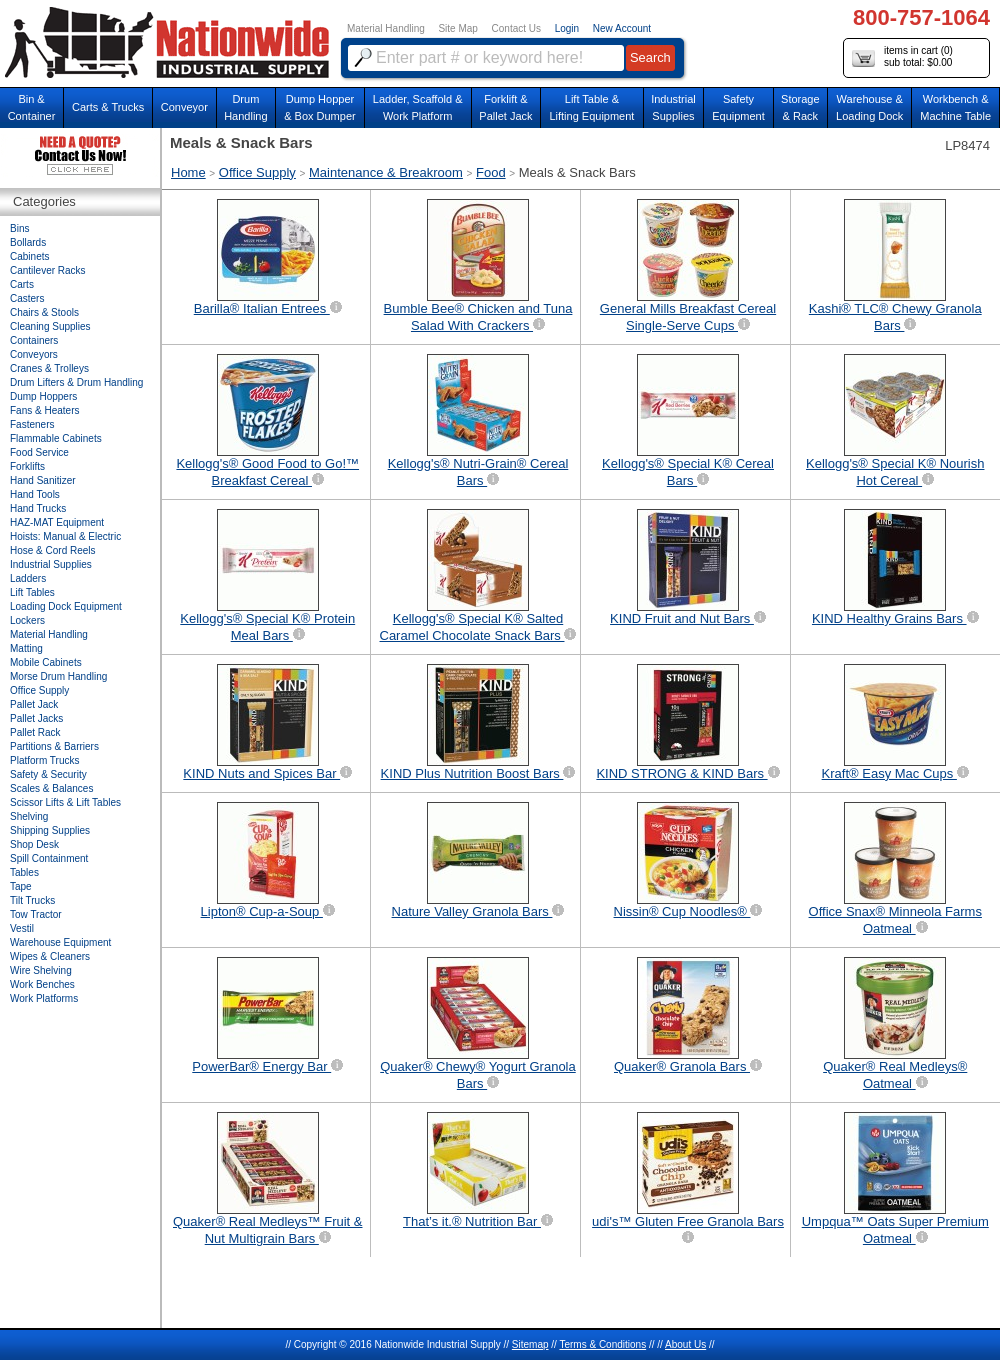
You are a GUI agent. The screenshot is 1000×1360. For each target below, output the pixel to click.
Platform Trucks (44, 760)
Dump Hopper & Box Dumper (320, 107)
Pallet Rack (35, 732)
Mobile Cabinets (46, 662)
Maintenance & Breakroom (386, 172)
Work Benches (42, 984)
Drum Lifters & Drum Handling (76, 382)
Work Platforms (44, 998)
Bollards (28, 242)
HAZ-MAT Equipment (57, 522)
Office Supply (257, 172)
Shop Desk (34, 844)
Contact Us (516, 28)
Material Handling (386, 28)
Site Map (457, 28)
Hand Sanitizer (43, 480)
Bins (19, 228)
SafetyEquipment (738, 107)
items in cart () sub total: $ (902, 57)
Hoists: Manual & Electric (65, 536)
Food (491, 172)
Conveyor (184, 107)
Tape (21, 886)
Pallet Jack (34, 704)
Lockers (27, 620)
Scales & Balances (51, 788)
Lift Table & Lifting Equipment (591, 107)
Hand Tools (35, 494)
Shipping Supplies (50, 830)
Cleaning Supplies (50, 326)
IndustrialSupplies (673, 107)
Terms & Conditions (602, 1344)
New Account (622, 28)
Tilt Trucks (32, 900)
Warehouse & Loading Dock (869, 107)
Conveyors (34, 354)
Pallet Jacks (36, 718)
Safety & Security (48, 774)
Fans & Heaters (44, 410)
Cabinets (29, 256)
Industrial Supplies (51, 564)
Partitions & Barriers (54, 746)
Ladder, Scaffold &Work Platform (418, 107)
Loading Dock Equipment (66, 606)
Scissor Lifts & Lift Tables (65, 802)
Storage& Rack (800, 107)
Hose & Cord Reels (53, 550)
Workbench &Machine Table (955, 107)
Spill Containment (49, 858)
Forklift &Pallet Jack (505, 107)
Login (567, 28)
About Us (685, 1344)
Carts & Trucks (108, 107)
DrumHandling (245, 107)
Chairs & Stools (44, 312)
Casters (27, 298)
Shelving (29, 816)
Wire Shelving (41, 970)
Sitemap (530, 1344)
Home (188, 172)
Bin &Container (32, 107)
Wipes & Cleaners (50, 956)
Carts (22, 284)
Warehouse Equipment (60, 942)
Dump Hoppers (43, 396)
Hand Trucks (38, 508)
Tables (24, 872)
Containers (34, 340)
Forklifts (27, 466)
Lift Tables (32, 592)
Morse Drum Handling (58, 676)
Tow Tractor (36, 914)
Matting (26, 648)
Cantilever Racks (48, 270)
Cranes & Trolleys (49, 368)
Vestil (22, 928)
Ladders (28, 578)
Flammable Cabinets (56, 438)
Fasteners (32, 424)
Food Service (39, 452)
